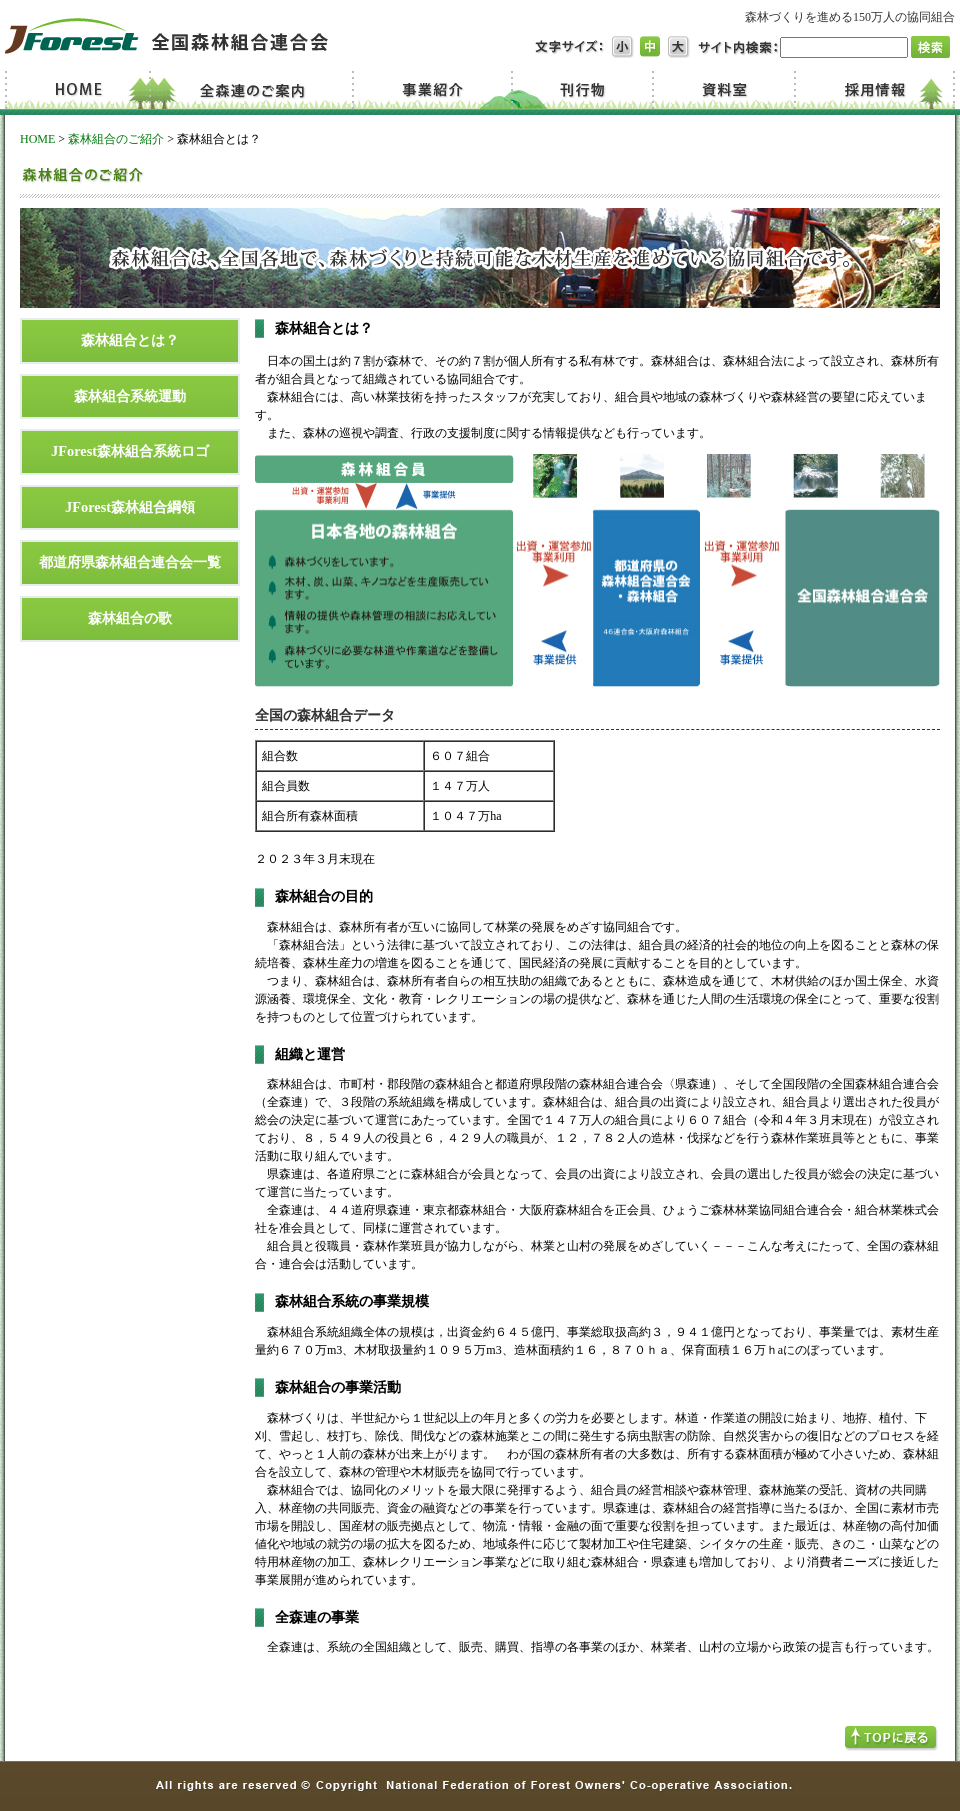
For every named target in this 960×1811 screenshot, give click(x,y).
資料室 (722, 90)
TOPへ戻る (891, 1738)
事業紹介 (435, 90)
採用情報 (874, 90)
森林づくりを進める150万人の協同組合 (850, 17)
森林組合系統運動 (130, 396)
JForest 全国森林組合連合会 (166, 36)
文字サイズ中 (651, 47)
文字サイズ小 (623, 47)
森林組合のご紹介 (116, 139)
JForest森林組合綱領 (130, 507)
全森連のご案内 (257, 90)
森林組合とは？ (130, 340)
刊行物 (582, 90)
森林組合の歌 (130, 618)
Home (81, 90)
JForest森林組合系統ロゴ (130, 451)
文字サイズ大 (679, 47)
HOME (37, 139)
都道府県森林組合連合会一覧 (130, 562)
